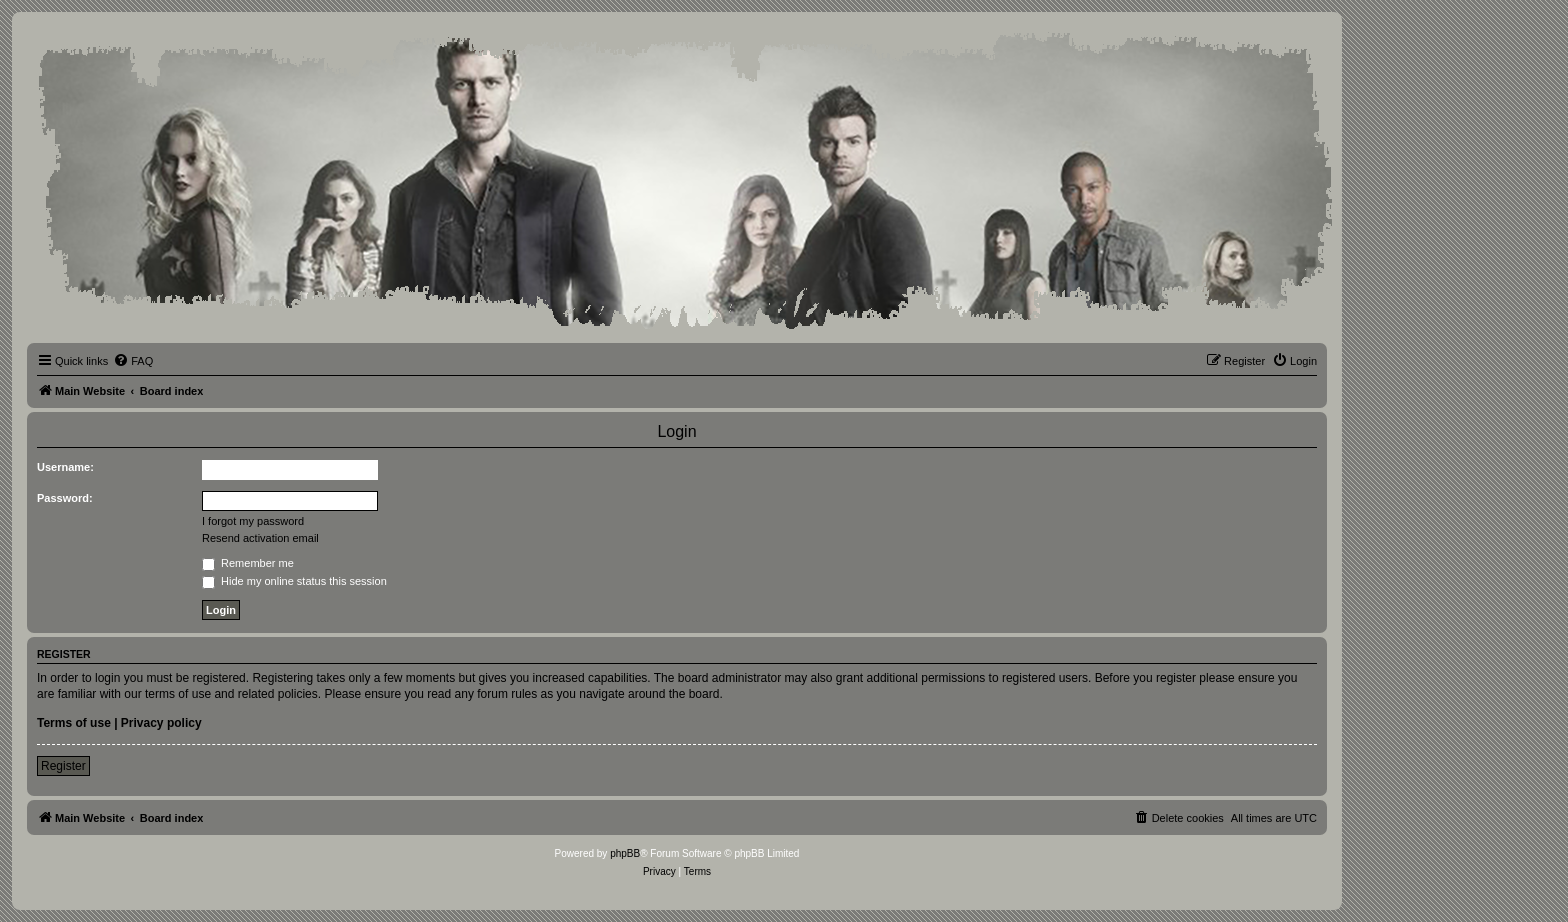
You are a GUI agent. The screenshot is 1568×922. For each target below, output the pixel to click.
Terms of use (74, 723)
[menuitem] (133, 361)
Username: (65, 467)
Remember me (248, 563)
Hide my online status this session (294, 581)
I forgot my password (253, 521)
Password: (65, 498)
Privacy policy (161, 723)
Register (63, 766)
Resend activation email (260, 538)
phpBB (625, 853)
